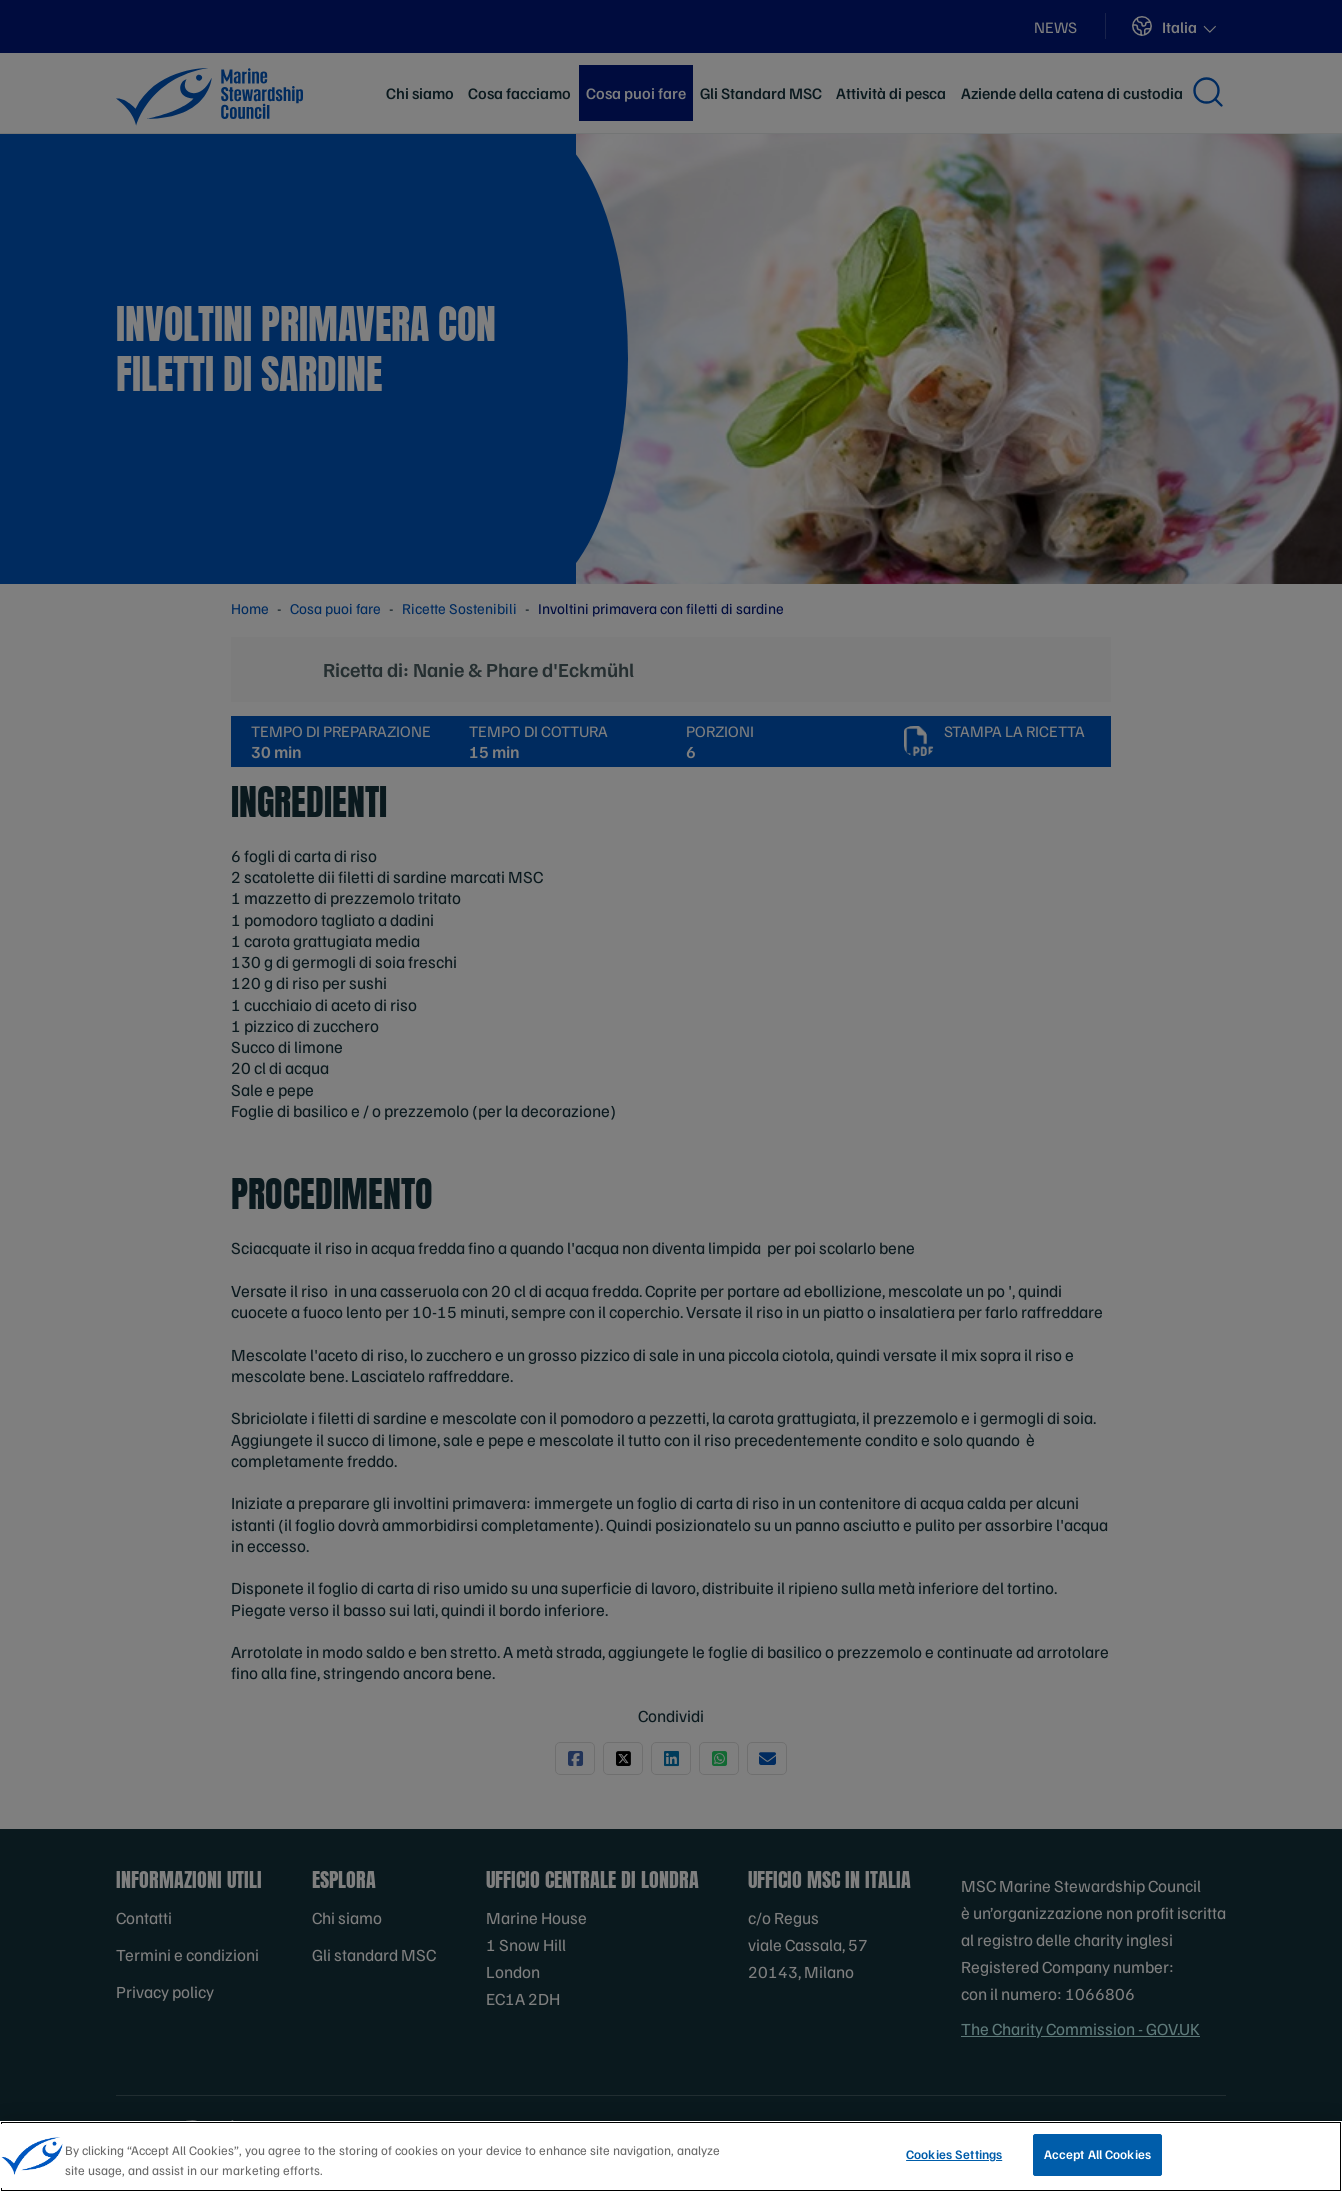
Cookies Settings (954, 2162)
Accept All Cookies (1097, 2162)
